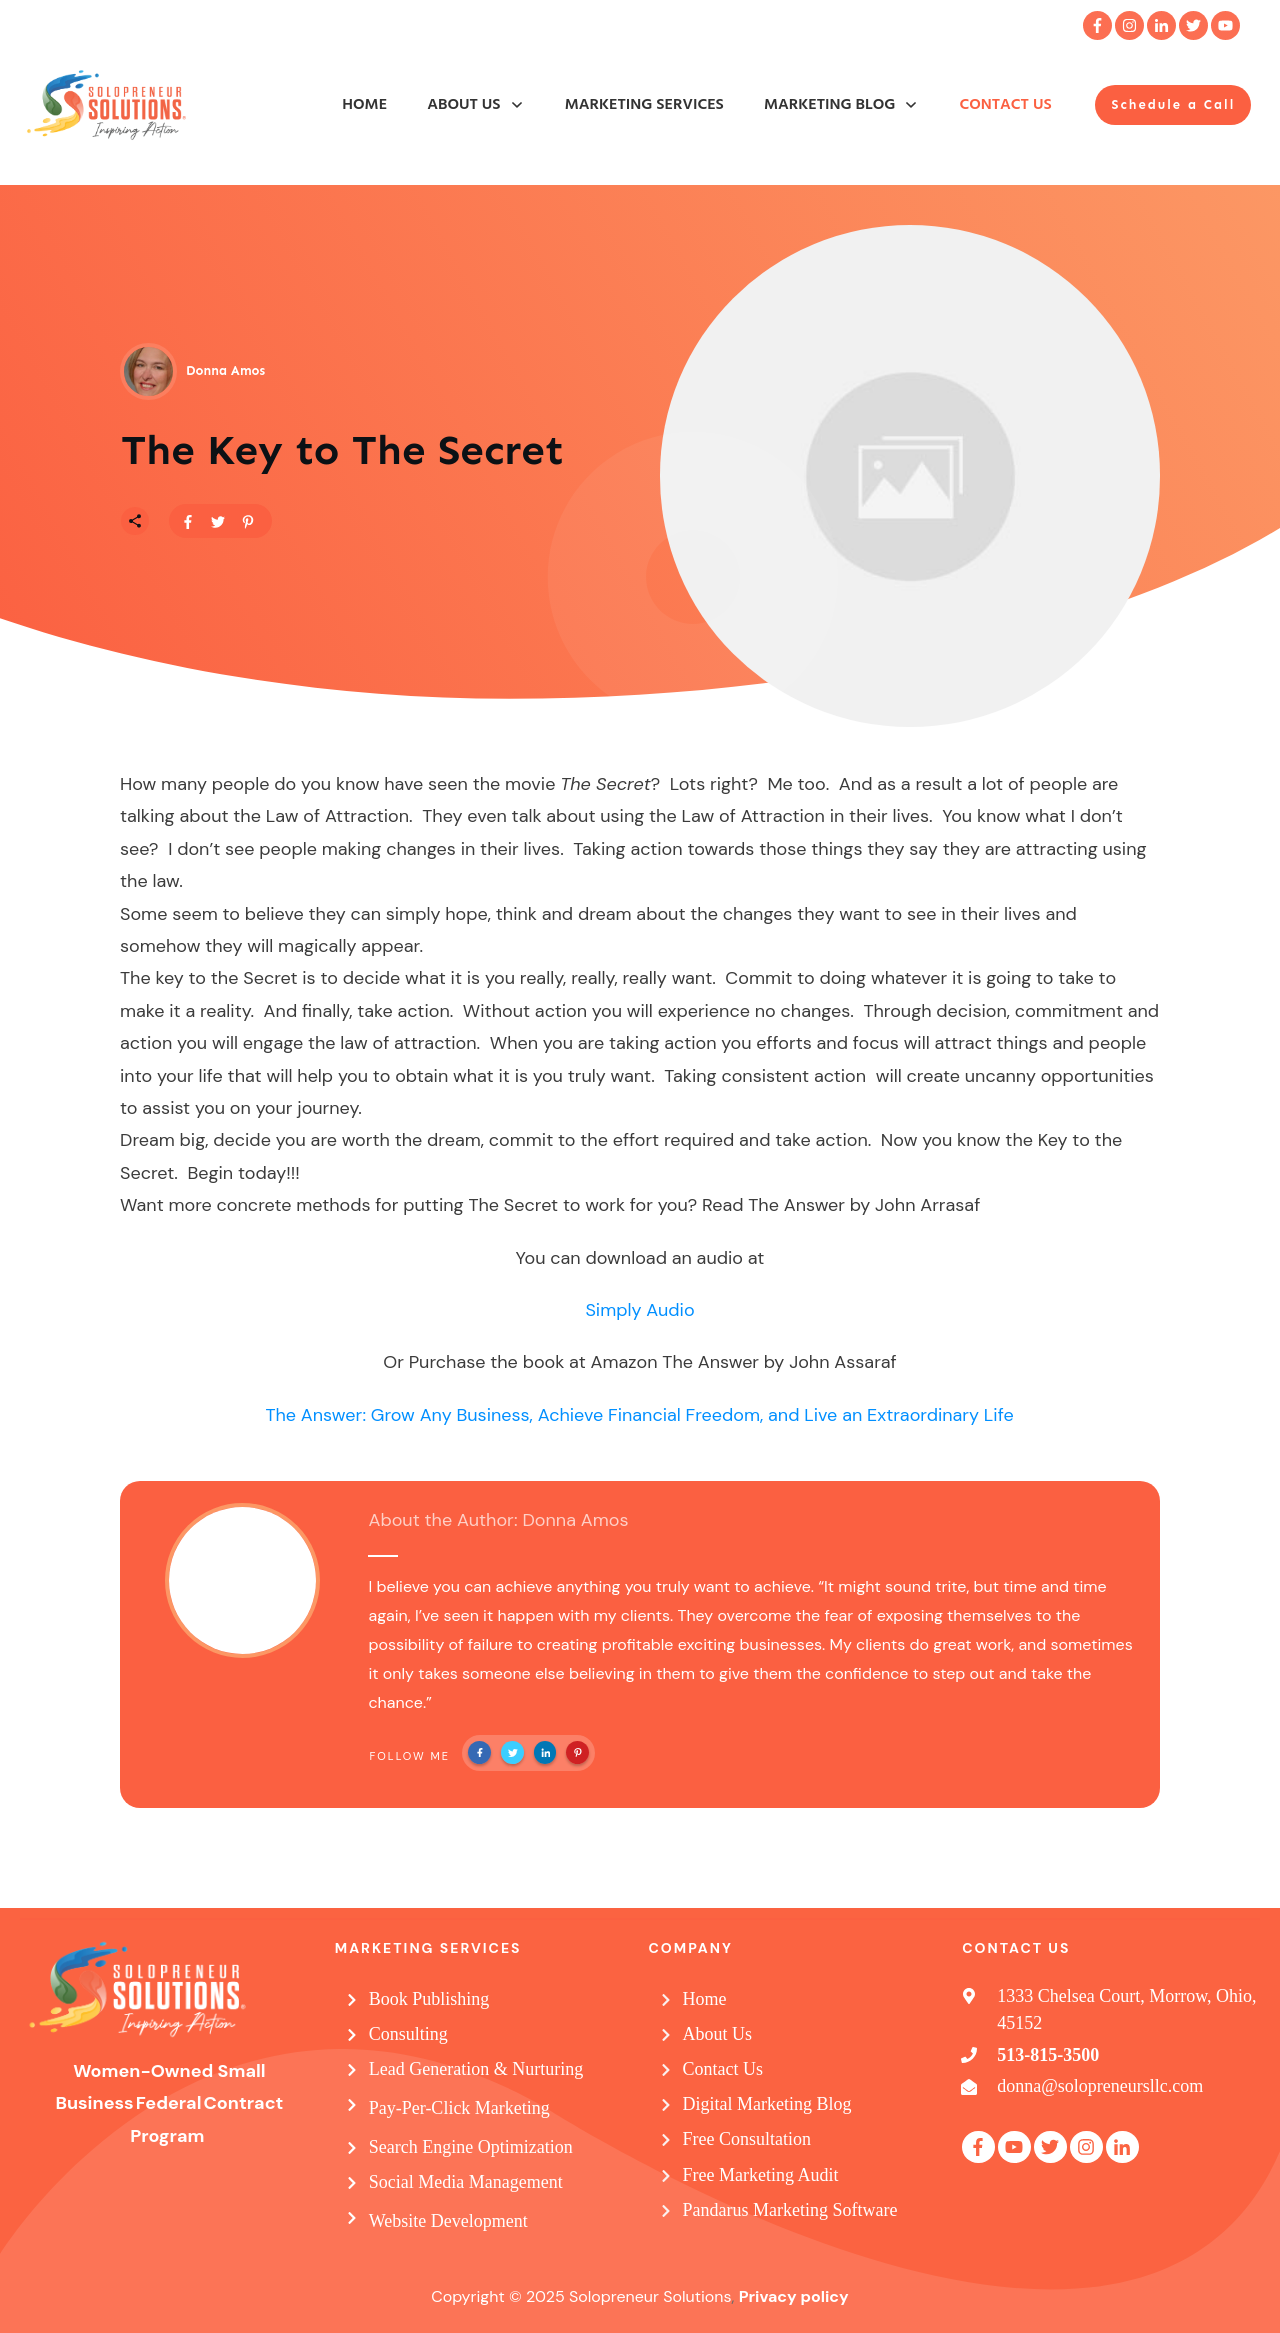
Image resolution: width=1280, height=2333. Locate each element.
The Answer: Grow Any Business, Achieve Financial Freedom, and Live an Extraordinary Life (639, 1415)
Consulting (408, 2034)
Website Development (448, 2221)
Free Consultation (747, 2139)
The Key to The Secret (342, 450)
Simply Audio (639, 1310)
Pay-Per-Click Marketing (459, 2108)
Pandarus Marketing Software (790, 2210)
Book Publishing (429, 1999)
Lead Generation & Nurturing (476, 2069)
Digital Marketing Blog (767, 2104)
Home (705, 1999)
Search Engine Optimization (471, 2147)
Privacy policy (794, 2296)
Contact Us (723, 2069)
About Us (718, 2034)
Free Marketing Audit (761, 2175)
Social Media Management (466, 2182)
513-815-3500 (1048, 2055)
